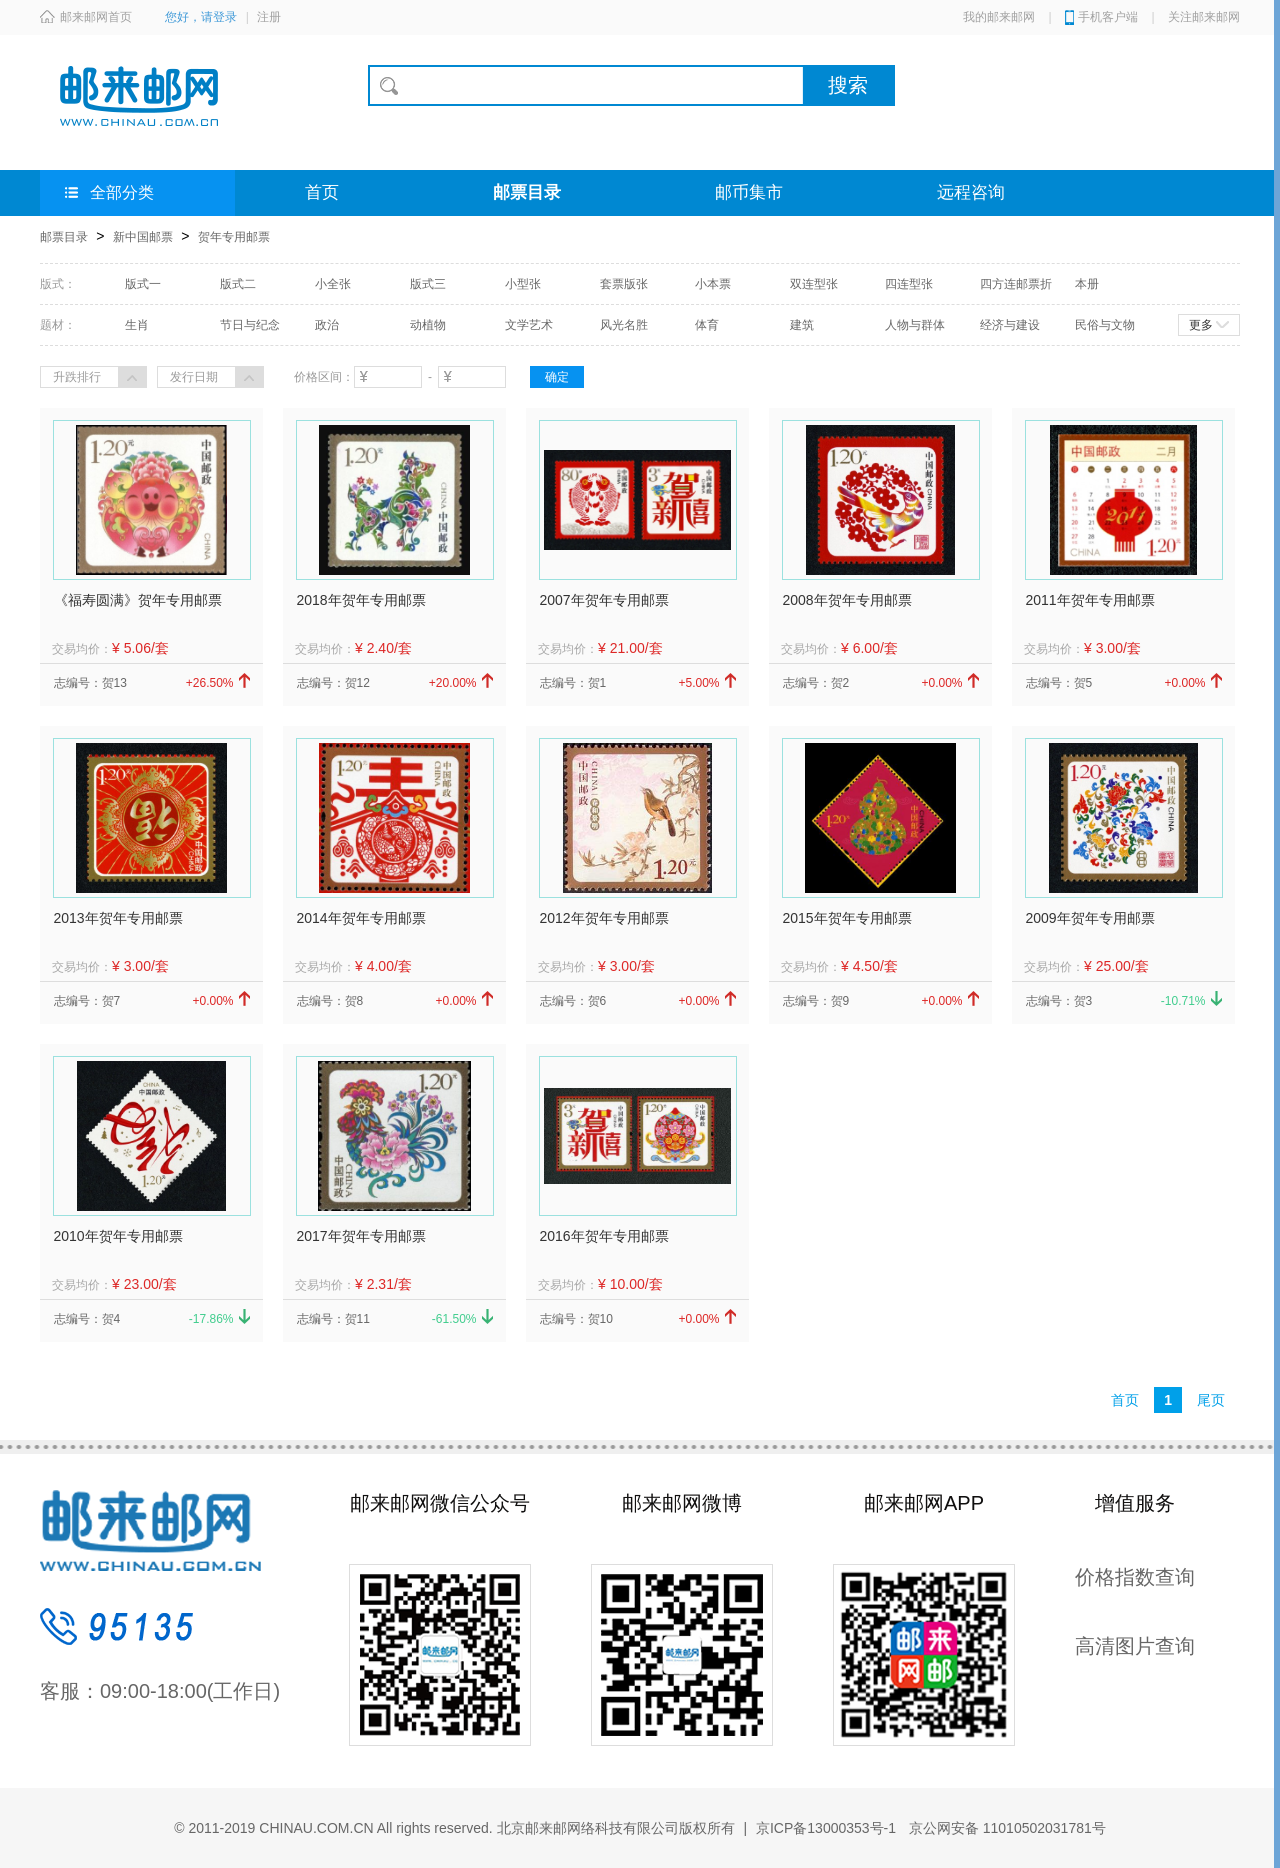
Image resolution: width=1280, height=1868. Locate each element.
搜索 (848, 85)
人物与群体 (915, 325)
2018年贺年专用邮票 (361, 600)
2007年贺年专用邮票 (604, 600)
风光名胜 (624, 325)
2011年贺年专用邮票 (1090, 600)
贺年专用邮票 (234, 237)
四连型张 (909, 284)
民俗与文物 (1105, 325)
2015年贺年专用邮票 (847, 918)
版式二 (238, 284)
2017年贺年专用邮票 (361, 1236)
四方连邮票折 (1016, 284)
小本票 (713, 284)
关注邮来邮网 (1204, 17)
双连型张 (814, 284)
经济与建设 (1010, 325)
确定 (557, 377)
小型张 (523, 284)
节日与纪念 (250, 325)
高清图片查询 (1135, 1646)
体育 (707, 325)
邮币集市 (749, 192)
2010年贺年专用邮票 (118, 1236)
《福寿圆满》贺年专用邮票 (138, 600)
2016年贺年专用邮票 (604, 1236)
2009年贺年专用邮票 (1090, 918)
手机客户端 (1108, 17)
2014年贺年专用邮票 (361, 918)
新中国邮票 (143, 237)
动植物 (428, 325)
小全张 (333, 284)
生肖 (137, 325)
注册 (269, 17)
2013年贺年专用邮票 (118, 918)
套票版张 (624, 284)
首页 (322, 192)
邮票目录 (527, 192)
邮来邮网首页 (86, 17)
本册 (1087, 284)
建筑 (802, 325)
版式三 (428, 284)
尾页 (1211, 1400)
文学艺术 (529, 325)
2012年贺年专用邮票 (604, 918)
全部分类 (109, 192)
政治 (327, 325)
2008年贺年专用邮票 (847, 600)
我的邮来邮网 (999, 17)
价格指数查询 (1135, 1577)
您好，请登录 (201, 17)
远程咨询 (971, 192)
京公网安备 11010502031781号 (1005, 1828)
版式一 (143, 284)
